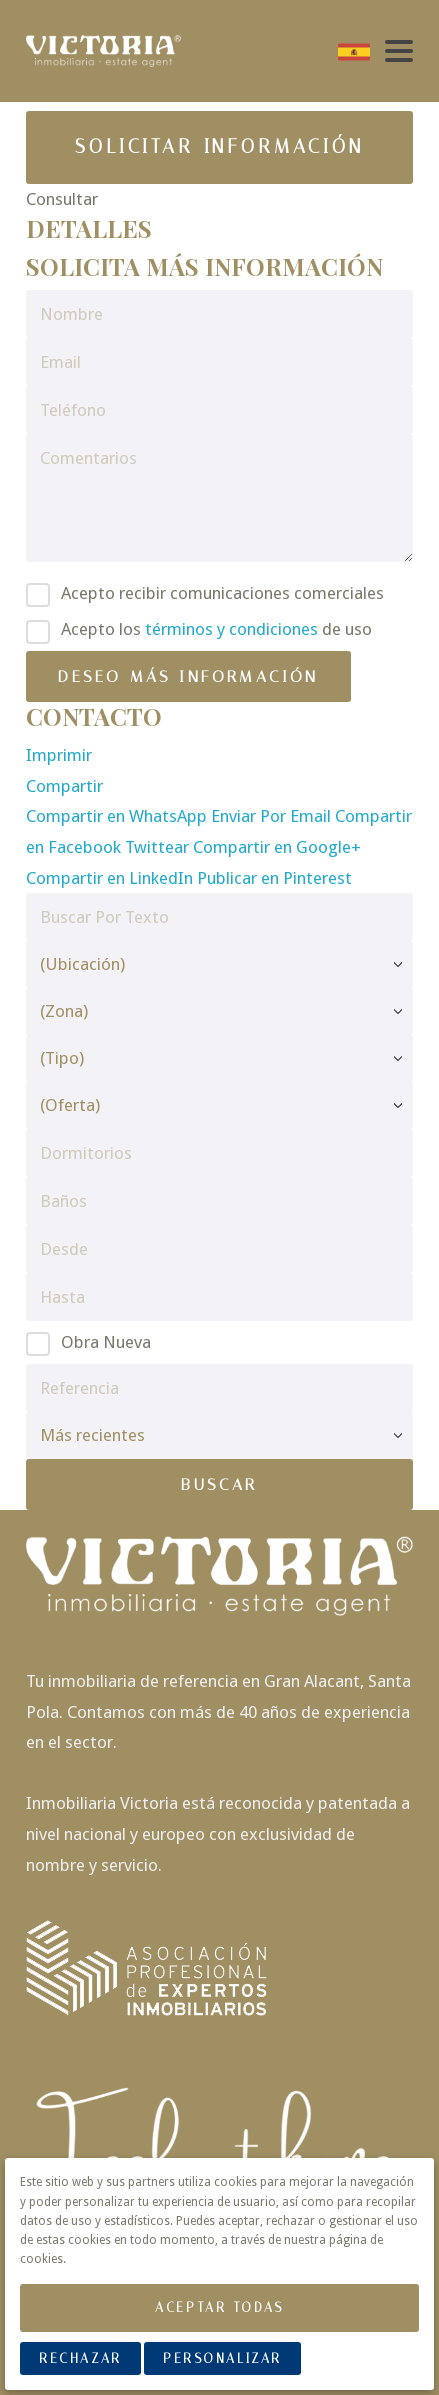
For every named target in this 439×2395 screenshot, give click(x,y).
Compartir (64, 786)
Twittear (159, 847)
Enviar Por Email (273, 816)
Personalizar (222, 2358)
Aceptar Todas (219, 2307)
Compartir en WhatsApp (118, 816)
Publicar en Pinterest (274, 878)
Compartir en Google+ (277, 847)
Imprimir (59, 755)
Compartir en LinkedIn (111, 878)
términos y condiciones (231, 629)
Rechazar (80, 2358)
